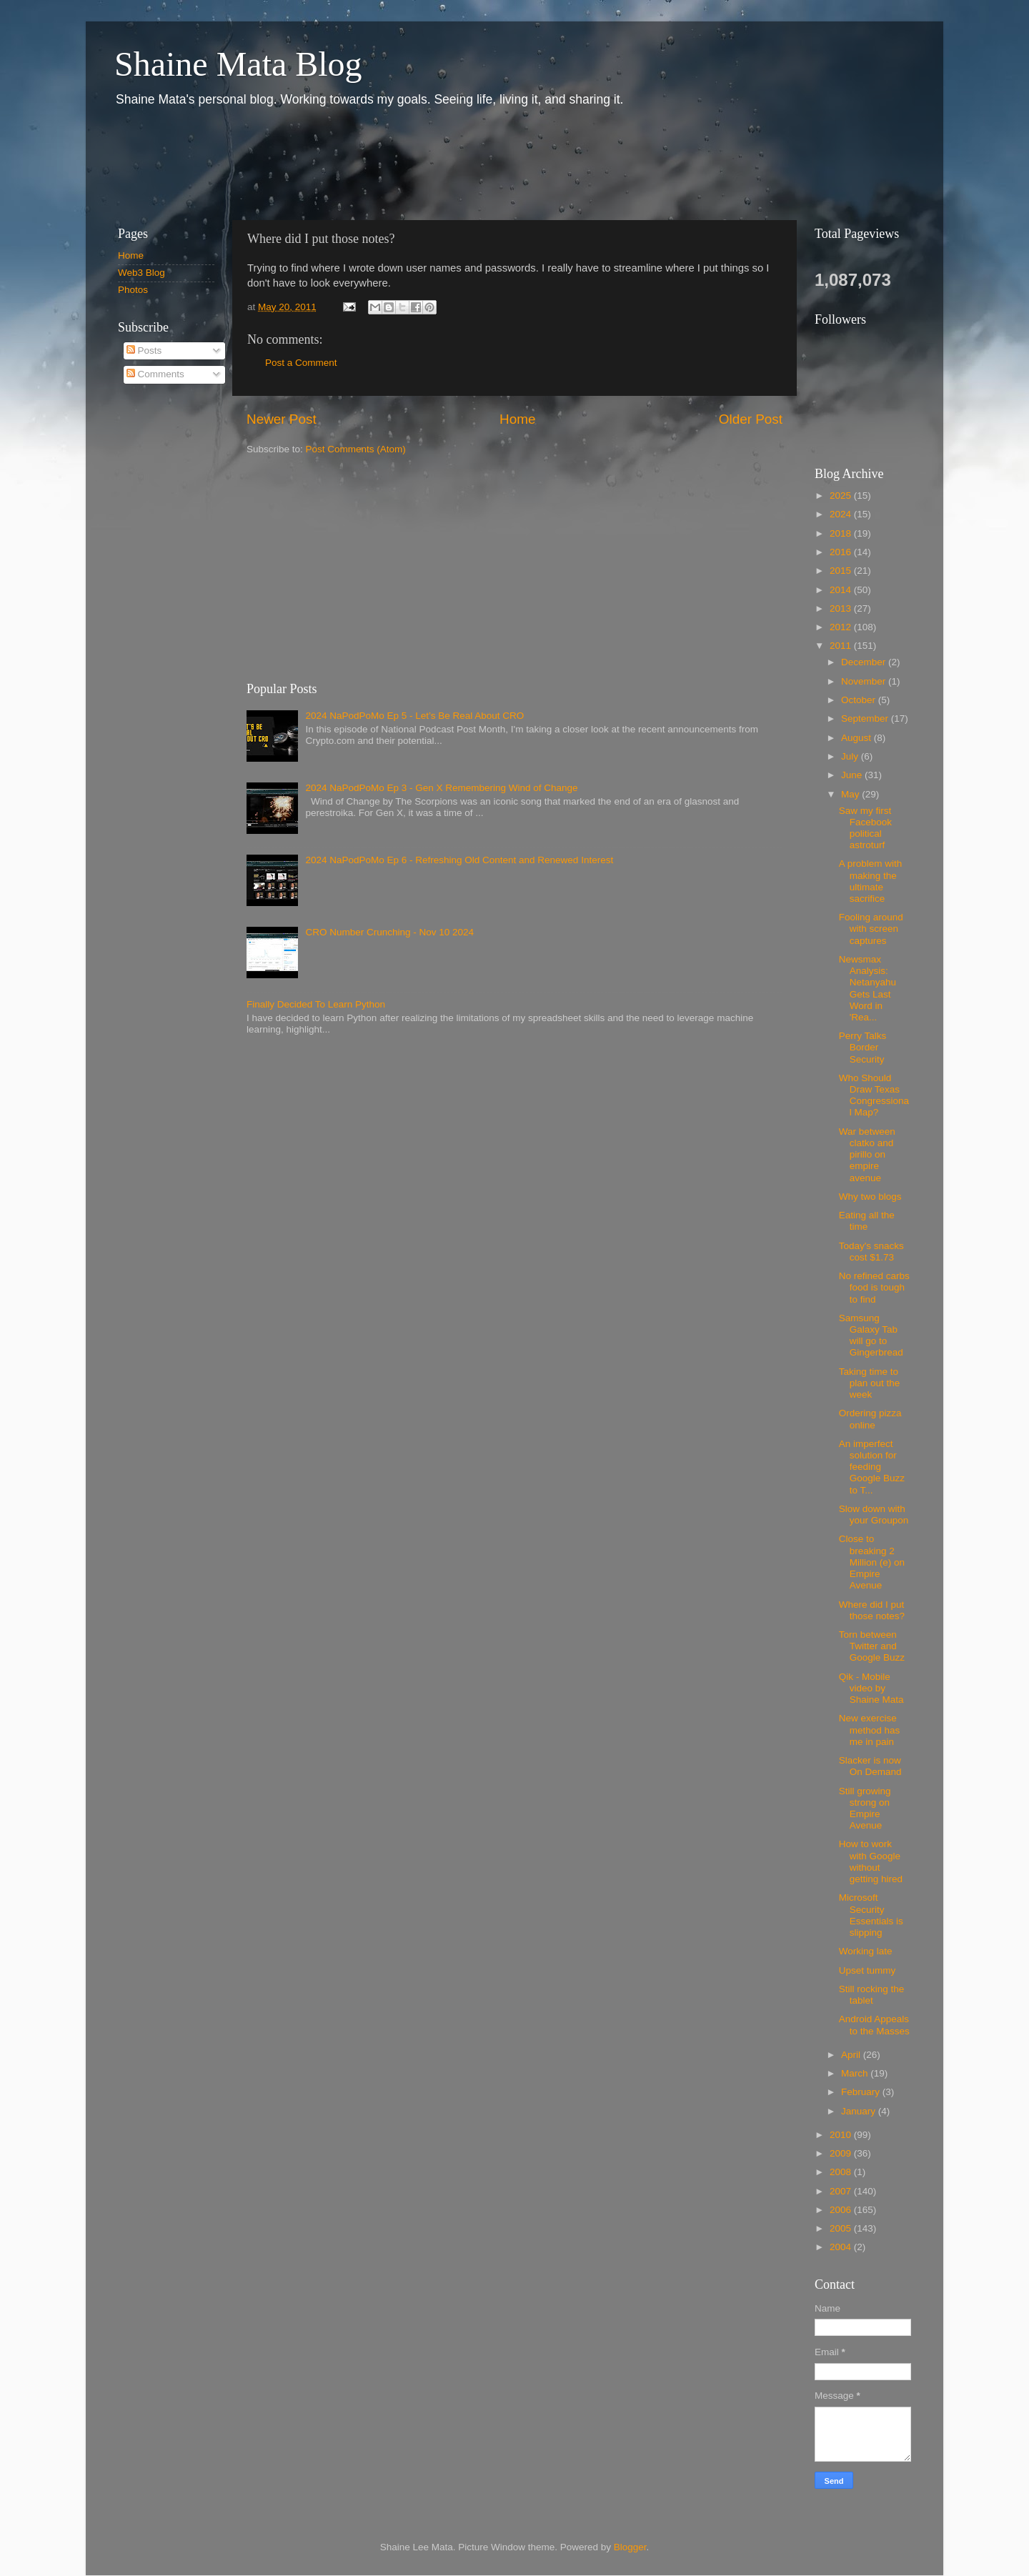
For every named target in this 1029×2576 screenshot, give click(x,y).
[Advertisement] (364, 163)
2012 (842, 627)
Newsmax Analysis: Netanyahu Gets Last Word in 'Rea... (867, 988)
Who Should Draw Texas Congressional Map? (874, 1095)
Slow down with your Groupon (874, 1514)
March (855, 2073)
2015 (842, 570)
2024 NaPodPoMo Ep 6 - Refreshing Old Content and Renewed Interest (459, 860)
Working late (866, 1951)
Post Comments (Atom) (356, 449)
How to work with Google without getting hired (871, 1861)
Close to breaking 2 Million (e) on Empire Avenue (872, 1562)
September (866, 718)
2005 (842, 2228)
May (851, 794)
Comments (155, 374)
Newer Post (282, 419)
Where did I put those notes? (872, 1610)
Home (517, 419)
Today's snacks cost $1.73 (871, 1251)
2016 (842, 552)
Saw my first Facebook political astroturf (865, 828)
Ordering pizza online (870, 1419)
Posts (144, 350)
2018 (842, 533)
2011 (842, 645)
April (852, 2054)
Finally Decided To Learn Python (316, 1004)
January (859, 2111)
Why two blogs (870, 1196)
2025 (842, 495)
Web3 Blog (141, 272)
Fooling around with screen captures (871, 928)
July (851, 756)
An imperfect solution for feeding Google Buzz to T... (872, 1467)
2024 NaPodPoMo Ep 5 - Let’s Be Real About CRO (414, 715)
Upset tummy (867, 1970)
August (857, 737)
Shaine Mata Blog (238, 64)
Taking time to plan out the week (869, 1383)
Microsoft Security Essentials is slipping (871, 1915)
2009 (842, 2153)
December (864, 662)
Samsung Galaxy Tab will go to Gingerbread (871, 1335)
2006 (842, 2209)
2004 (842, 2247)
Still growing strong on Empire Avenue (865, 1808)
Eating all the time (867, 1221)
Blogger (630, 2547)
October (859, 700)
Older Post (750, 419)
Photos (133, 289)
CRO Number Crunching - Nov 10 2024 (389, 932)
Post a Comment (301, 362)
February (862, 2092)
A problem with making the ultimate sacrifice (871, 881)
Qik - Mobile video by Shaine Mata (871, 1688)
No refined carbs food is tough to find (874, 1287)
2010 (842, 2134)
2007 (842, 2191)
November (864, 681)
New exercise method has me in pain (869, 1729)
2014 (842, 590)
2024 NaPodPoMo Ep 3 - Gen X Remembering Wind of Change (441, 787)
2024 (842, 514)
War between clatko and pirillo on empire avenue (867, 1154)
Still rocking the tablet (872, 1995)
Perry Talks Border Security (863, 1047)
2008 (842, 2172)
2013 (842, 608)
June (853, 775)
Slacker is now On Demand (870, 1766)
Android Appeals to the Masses (874, 2025)
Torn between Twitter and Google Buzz (872, 1646)
